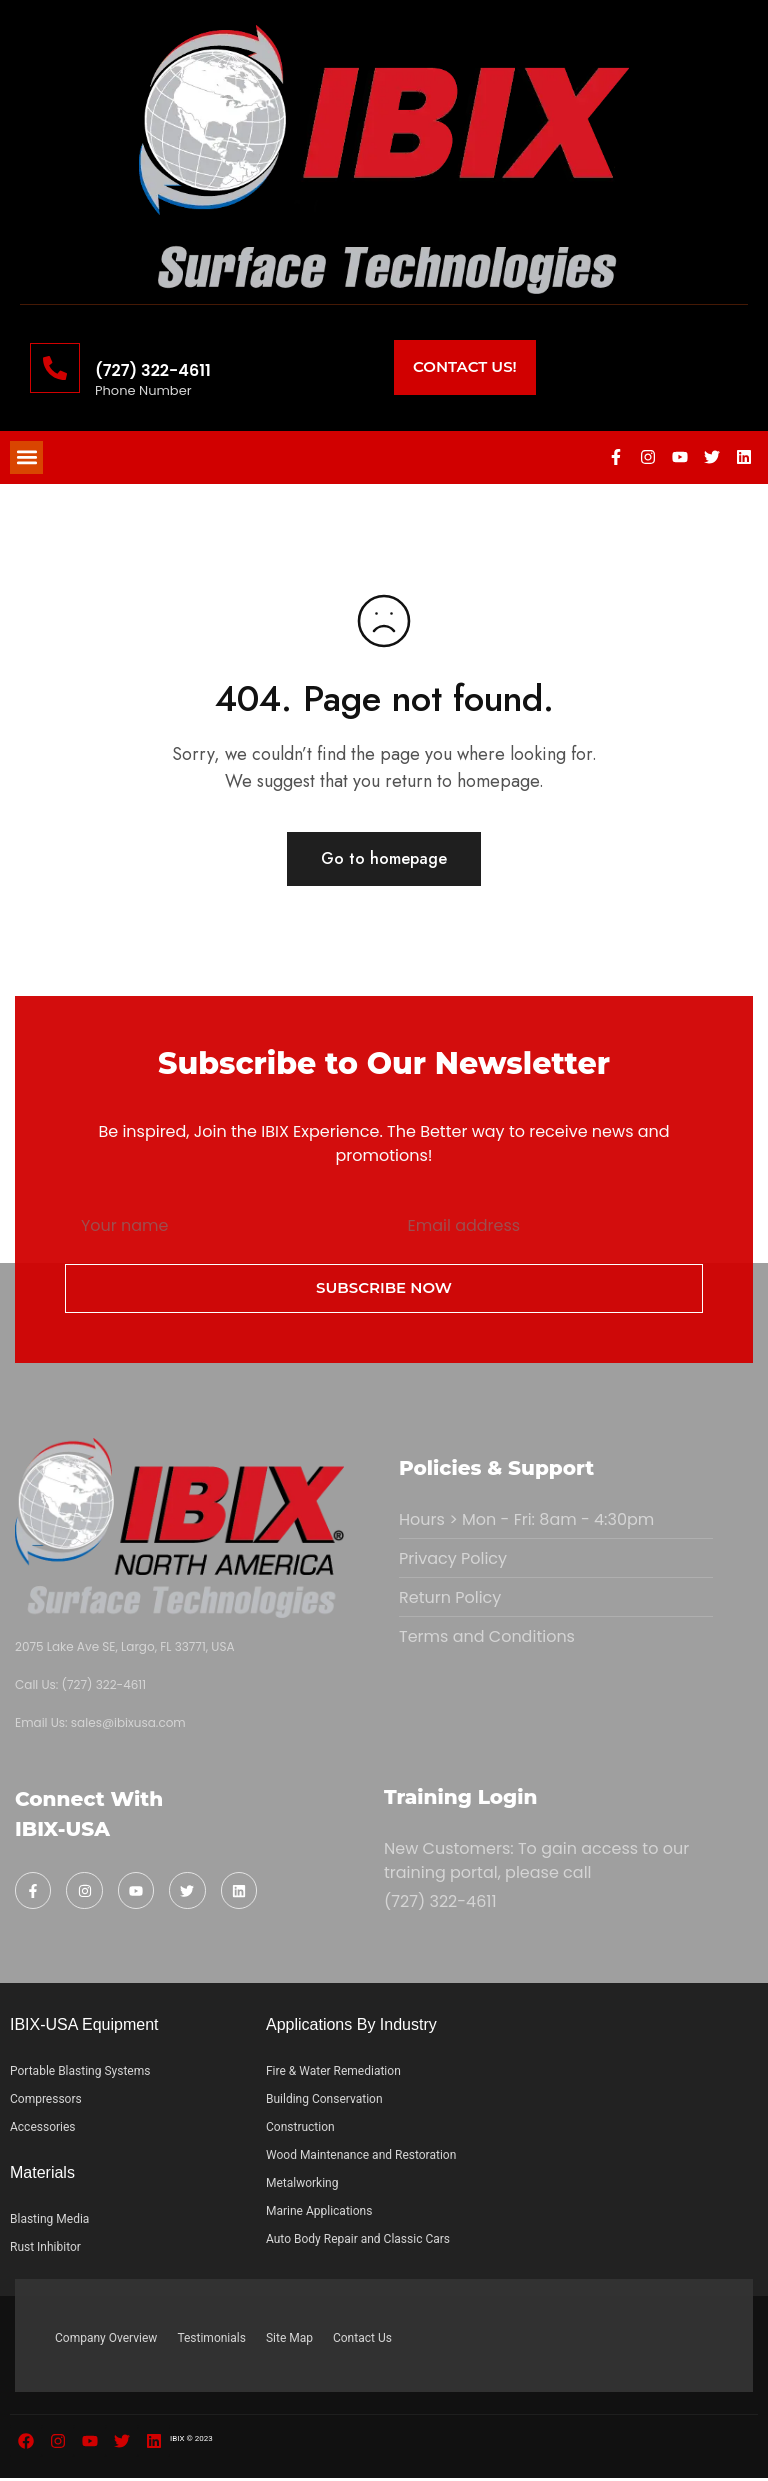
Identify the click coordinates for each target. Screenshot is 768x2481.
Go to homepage (384, 861)
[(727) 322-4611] (55, 368)
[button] (26, 458)
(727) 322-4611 (153, 370)
